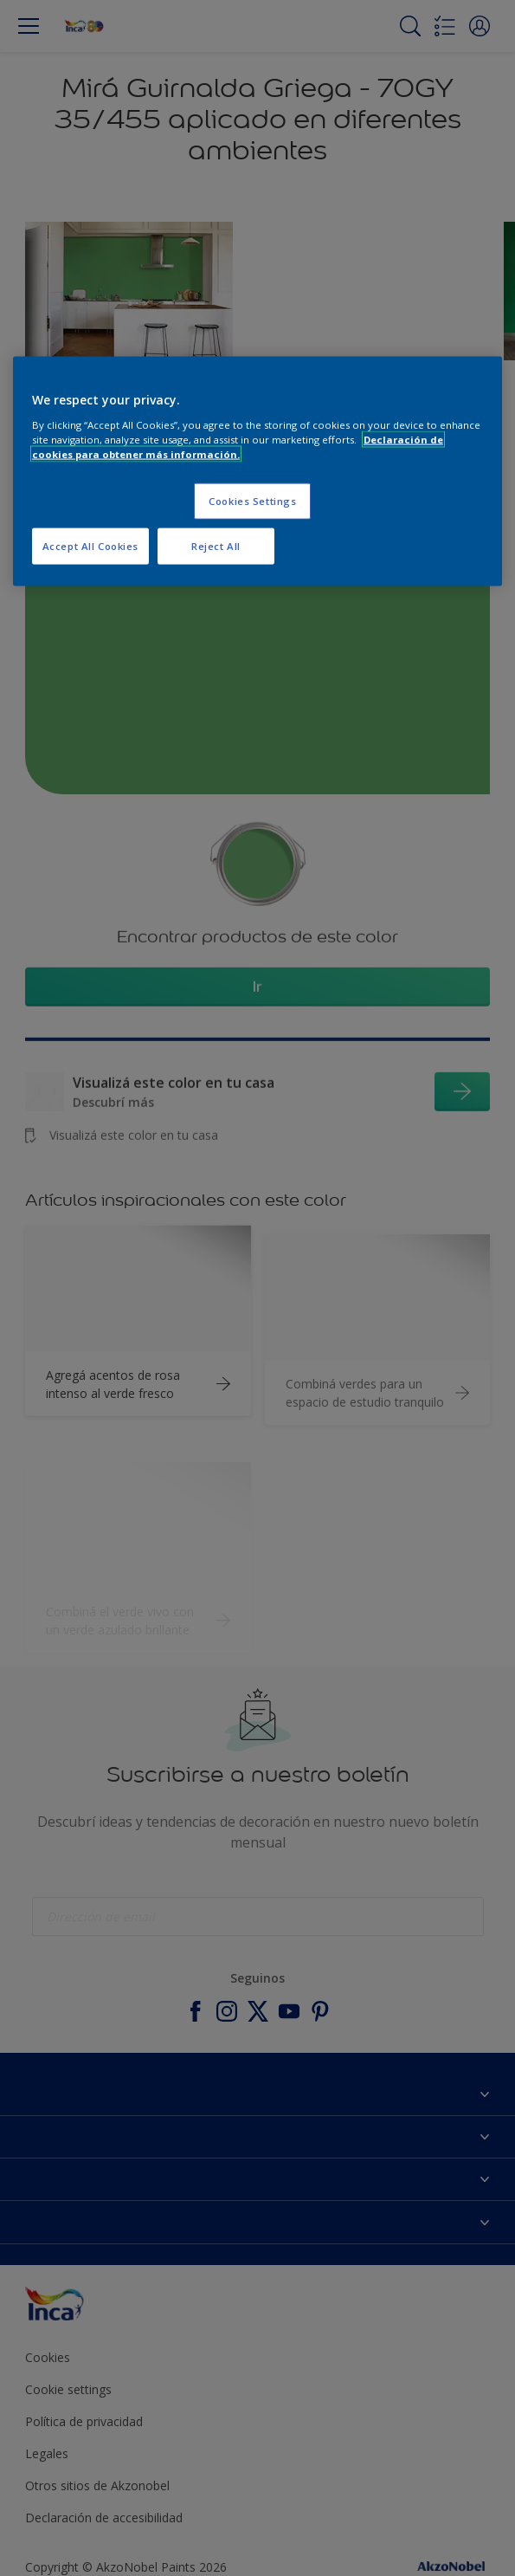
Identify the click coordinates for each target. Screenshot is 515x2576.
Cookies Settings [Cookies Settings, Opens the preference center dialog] (252, 500)
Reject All (216, 545)
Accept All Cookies (90, 545)
